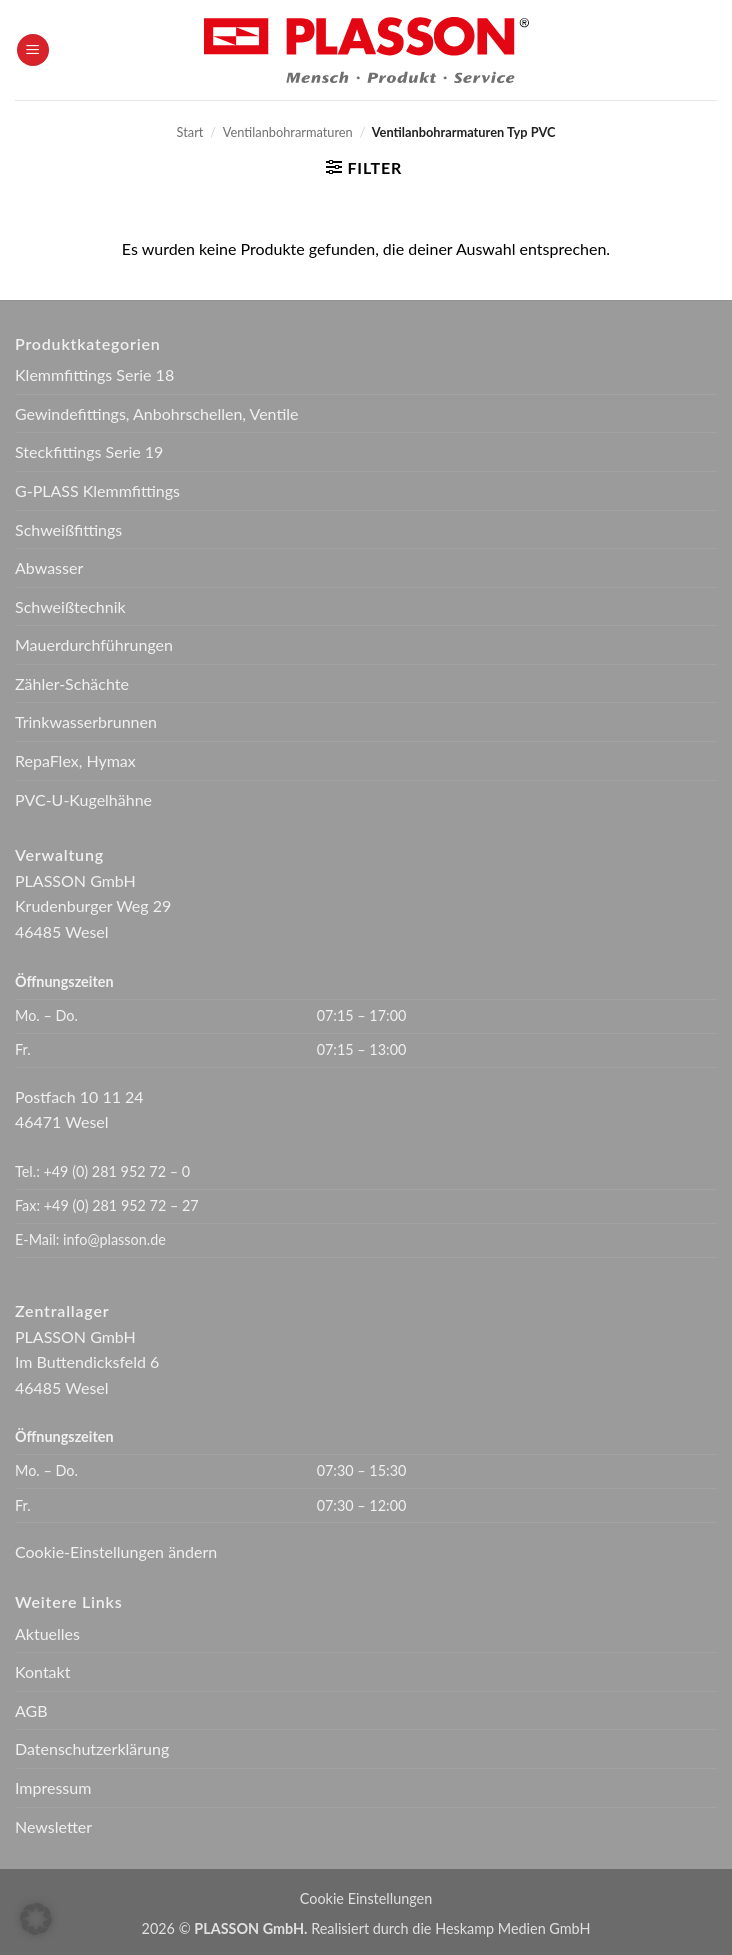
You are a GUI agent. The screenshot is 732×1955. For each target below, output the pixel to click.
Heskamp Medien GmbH (512, 1928)
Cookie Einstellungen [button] (366, 1898)
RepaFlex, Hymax (75, 760)
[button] (33, 50)
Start (190, 132)
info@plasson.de (114, 1239)
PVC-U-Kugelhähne (83, 799)
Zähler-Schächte (72, 683)
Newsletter (53, 1826)
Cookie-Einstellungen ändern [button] (116, 1551)
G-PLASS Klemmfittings (97, 490)
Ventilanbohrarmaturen (288, 132)
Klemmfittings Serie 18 (94, 374)
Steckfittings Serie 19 (89, 451)
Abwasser (49, 567)
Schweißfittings (68, 529)
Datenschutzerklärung (92, 1748)
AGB (31, 1710)
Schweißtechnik (70, 606)
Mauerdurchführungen (94, 644)
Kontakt (42, 1671)
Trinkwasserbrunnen (86, 721)
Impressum (53, 1787)
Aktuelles (47, 1633)
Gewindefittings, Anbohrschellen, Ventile (157, 413)
